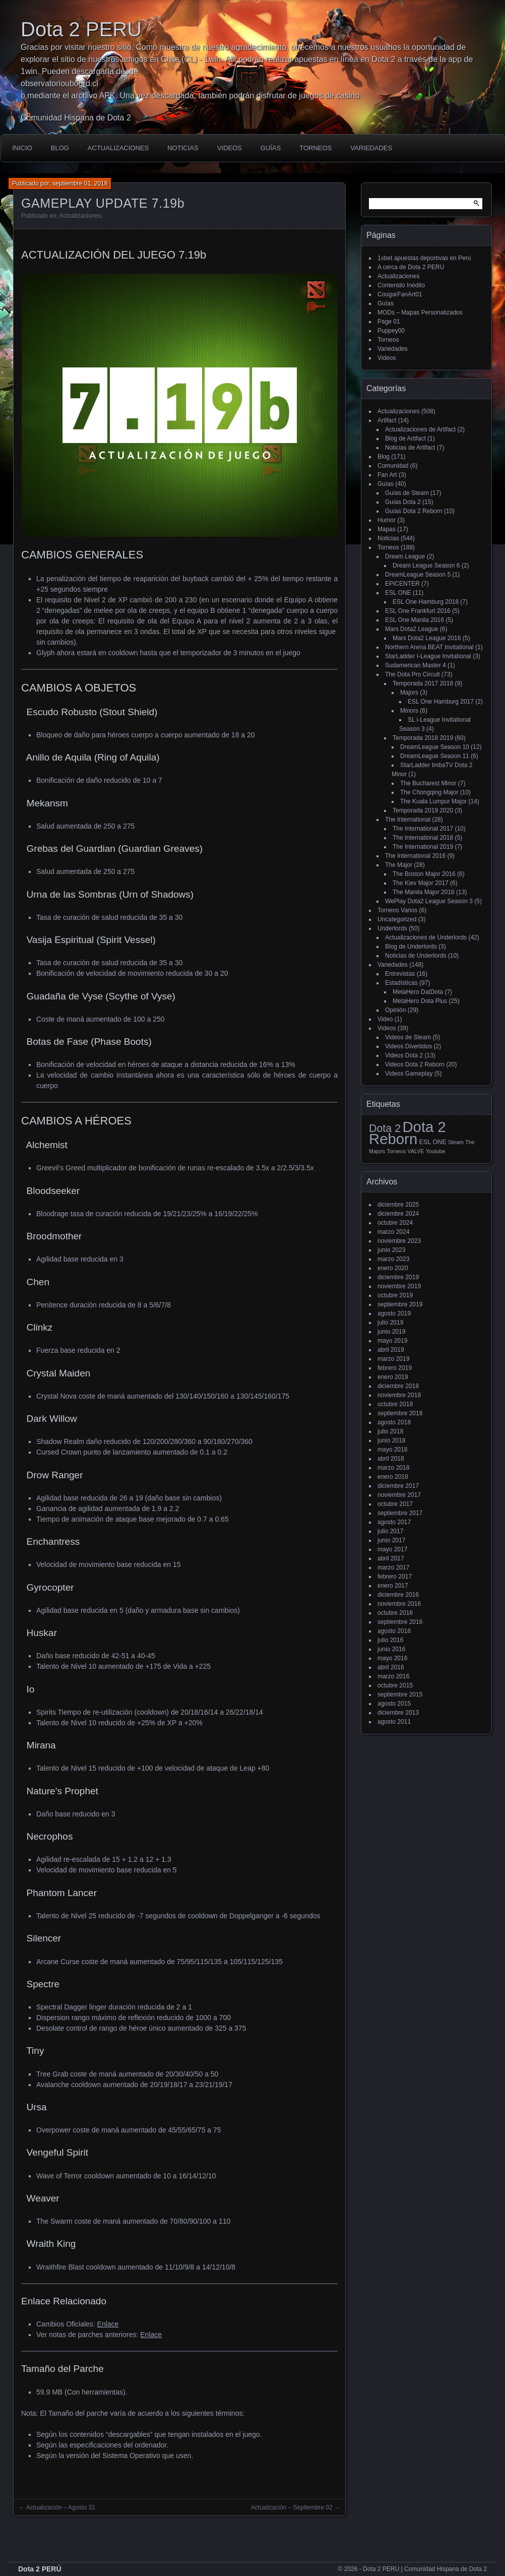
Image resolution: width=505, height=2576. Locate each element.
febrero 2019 (394, 1367)
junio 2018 (391, 1440)
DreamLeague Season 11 (434, 756)
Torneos (315, 148)
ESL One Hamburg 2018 (426, 601)
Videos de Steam (408, 1037)
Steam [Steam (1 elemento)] (456, 1142)
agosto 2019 (394, 1313)
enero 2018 (392, 1476)
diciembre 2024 (398, 1213)
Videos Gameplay (409, 1073)
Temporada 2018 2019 (423, 737)
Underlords (392, 928)
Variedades (371, 148)
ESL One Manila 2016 (414, 619)
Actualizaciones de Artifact (420, 429)
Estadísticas (401, 982)
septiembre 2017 (399, 1513)
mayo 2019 (392, 1340)
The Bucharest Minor (428, 783)
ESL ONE (398, 592)
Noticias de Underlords (415, 955)
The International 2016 (415, 855)
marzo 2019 (393, 1358)
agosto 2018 (394, 1422)
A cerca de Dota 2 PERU (410, 267)
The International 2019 (423, 846)
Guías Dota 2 (403, 502)
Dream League (405, 556)
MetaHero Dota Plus (420, 1000)
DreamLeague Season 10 (434, 746)
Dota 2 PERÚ (39, 2569)
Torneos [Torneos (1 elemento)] (396, 1151)
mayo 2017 (392, 1549)
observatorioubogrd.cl (59, 83)
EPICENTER (402, 583)
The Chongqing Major (429, 792)
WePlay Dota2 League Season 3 (429, 901)
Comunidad (392, 465)
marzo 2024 (393, 1231)
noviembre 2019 (399, 1286)
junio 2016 (391, 1649)
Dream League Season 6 (426, 565)
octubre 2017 (395, 1503)
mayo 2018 (392, 1449)
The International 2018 (423, 837)
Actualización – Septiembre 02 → (295, 2507)
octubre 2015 (395, 1685)
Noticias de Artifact (410, 447)
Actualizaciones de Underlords (426, 937)
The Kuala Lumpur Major (433, 801)
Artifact (386, 420)
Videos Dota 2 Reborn (415, 1064)
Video (385, 1019)
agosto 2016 (394, 1631)
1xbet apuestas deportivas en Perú (424, 258)
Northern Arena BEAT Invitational (429, 647)
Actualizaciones (118, 148)
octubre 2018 (395, 1404)
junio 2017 (391, 1540)
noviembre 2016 (399, 1603)
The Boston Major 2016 (424, 873)
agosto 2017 (394, 1522)
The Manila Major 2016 (424, 892)
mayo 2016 (392, 1658)
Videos (229, 148)
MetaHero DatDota (418, 991)
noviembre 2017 (399, 1494)
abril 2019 (390, 1349)
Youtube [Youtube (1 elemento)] (436, 1151)
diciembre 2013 (398, 1712)
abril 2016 (390, 1667)
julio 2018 (390, 1431)
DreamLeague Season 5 (418, 574)
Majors (409, 692)
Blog (60, 148)
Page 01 (388, 321)
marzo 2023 (393, 1259)
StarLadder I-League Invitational (428, 656)
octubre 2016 (395, 1612)
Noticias (182, 148)
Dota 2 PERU (81, 29)
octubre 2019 (395, 1295)
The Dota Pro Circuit (412, 674)
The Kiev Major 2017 (421, 883)
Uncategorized (396, 919)
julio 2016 (390, 1640)
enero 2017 (392, 1585)
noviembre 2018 (399, 1395)
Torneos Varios (397, 910)
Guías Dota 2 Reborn (413, 511)
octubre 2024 (395, 1222)
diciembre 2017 (398, 1485)
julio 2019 (390, 1322)
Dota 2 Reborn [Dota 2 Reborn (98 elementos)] (407, 1132)
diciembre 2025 (398, 1204)
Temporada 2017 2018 (423, 683)
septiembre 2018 (399, 1413)
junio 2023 (391, 1249)
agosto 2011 (394, 1721)
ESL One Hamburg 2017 (441, 701)
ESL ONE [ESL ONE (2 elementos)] (433, 1142)
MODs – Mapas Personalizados (420, 312)
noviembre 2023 (399, 1240)
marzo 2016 (393, 1676)
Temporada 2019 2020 (423, 810)
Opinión (395, 1010)
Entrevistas (400, 973)
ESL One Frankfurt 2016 (418, 610)
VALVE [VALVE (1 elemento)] (416, 1151)
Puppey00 (391, 330)
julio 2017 (390, 1531)
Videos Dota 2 (404, 1055)
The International (407, 819)
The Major (398, 864)
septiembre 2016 (399, 1621)
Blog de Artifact (405, 438)
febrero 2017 (394, 1576)
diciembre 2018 (398, 1386)
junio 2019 (391, 1331)
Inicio (22, 148)
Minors (409, 710)
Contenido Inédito (401, 285)
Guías (271, 148)
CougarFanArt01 (399, 294)
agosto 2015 (394, 1703)
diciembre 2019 (398, 1277)
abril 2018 (390, 1458)
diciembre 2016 (398, 1594)
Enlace (108, 2324)
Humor (386, 520)
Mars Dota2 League (411, 629)
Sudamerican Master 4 (415, 665)
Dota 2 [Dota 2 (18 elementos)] (385, 1128)
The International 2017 (423, 828)
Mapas (386, 529)
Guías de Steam (407, 492)
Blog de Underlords (411, 946)
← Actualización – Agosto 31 (57, 2507)
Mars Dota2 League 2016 (427, 638)
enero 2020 (392, 1268)
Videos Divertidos (408, 1046)
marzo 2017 (393, 1567)
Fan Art (387, 474)
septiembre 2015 (399, 1694)
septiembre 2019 (399, 1304)
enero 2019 (392, 1376)
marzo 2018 (393, 1467)
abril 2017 (390, 1558)
